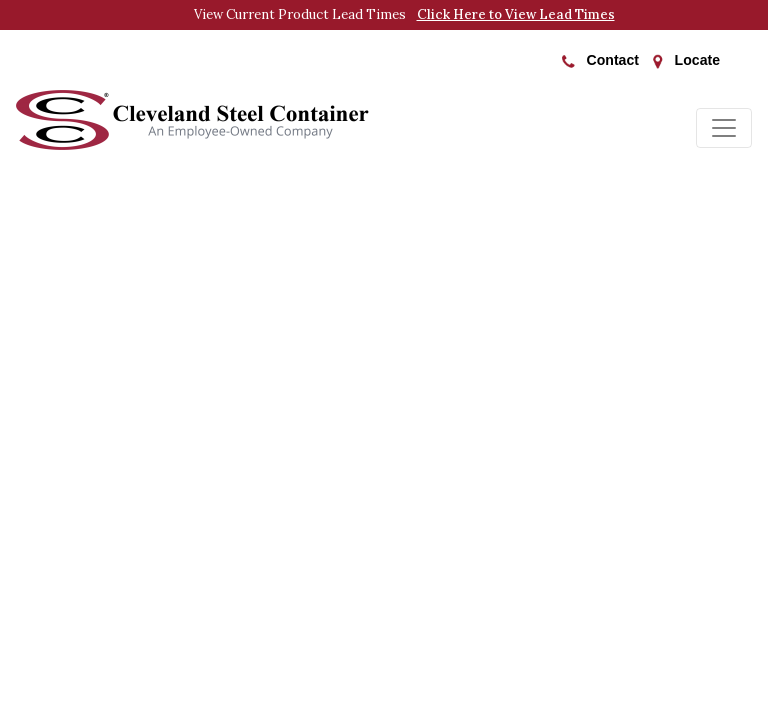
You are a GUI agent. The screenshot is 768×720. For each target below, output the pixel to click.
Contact (600, 60)
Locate (686, 60)
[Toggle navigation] (724, 128)
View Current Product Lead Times (404, 15)
